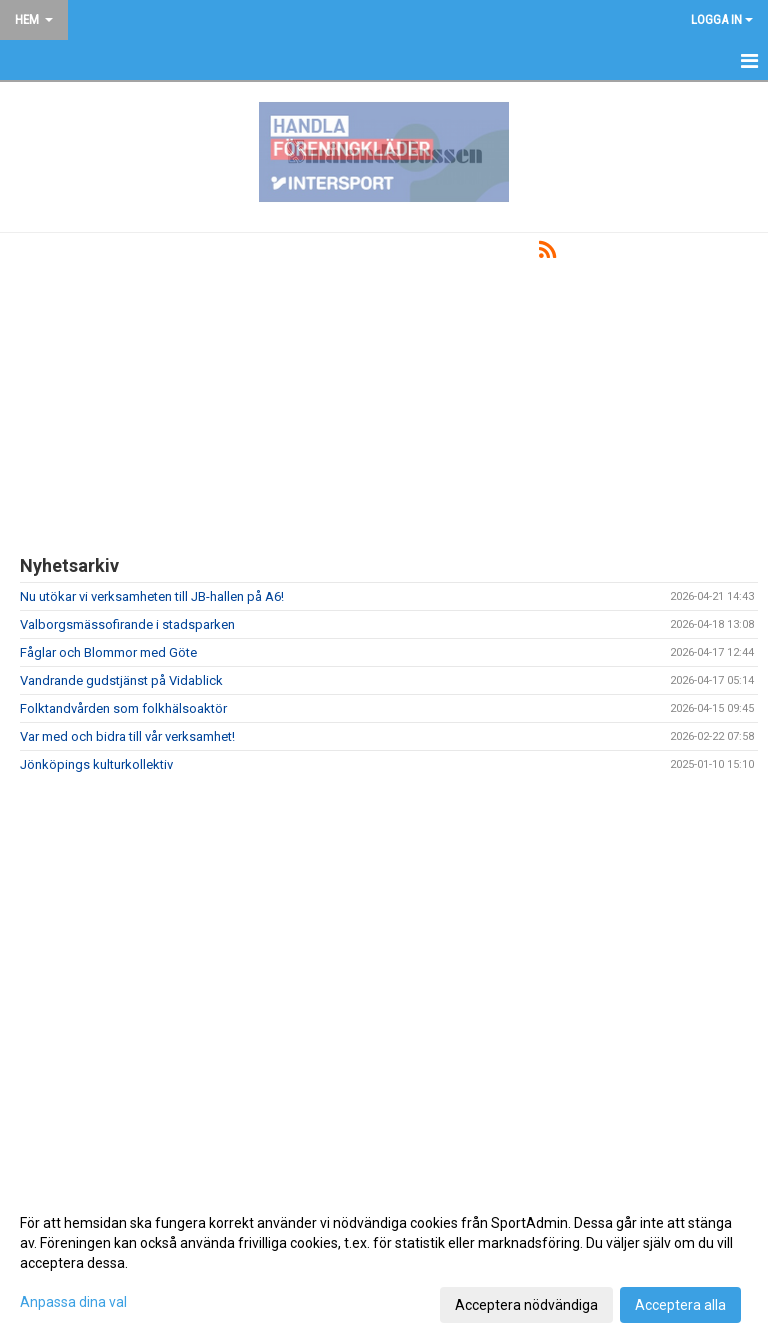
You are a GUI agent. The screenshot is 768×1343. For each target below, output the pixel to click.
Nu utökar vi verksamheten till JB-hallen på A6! (152, 596)
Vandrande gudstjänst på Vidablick (121, 680)
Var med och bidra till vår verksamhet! (127, 736)
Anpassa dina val (73, 1302)
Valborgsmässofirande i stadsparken (127, 624)
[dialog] (384, 1263)
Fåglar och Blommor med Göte (108, 652)
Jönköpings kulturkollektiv (96, 764)
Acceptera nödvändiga (526, 1305)
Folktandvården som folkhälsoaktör (123, 708)
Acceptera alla (680, 1305)
